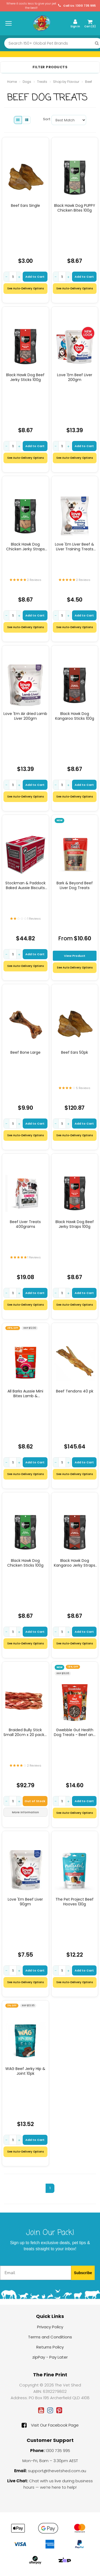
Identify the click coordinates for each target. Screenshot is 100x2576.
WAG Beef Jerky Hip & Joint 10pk (25, 2071)
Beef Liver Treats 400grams (25, 1224)
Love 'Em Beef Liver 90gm (25, 1901)
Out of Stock (35, 1801)
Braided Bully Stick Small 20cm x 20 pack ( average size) (25, 1732)
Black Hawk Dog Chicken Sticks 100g (25, 1563)
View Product (74, 956)
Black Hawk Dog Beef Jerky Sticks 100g (25, 377)
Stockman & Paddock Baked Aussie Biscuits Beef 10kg (25, 885)
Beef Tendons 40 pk (74, 1391)
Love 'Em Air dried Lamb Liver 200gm (25, 716)
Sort (45, 119)
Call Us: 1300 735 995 (77, 6)
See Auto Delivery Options (75, 968)
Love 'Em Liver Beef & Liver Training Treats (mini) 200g (74, 546)
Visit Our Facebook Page (50, 2425)
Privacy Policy (50, 2327)
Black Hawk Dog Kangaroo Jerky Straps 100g (74, 1563)
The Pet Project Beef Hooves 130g (74, 1901)
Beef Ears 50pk (74, 1052)
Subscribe (83, 2273)
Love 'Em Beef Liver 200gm (74, 377)
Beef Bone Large (25, 1052)
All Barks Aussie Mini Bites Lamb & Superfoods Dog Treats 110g (25, 1393)
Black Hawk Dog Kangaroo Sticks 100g (74, 716)
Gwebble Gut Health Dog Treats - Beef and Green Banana (74, 1732)
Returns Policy (50, 2347)
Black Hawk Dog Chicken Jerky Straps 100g (25, 546)
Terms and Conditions (50, 2337)
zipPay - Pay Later (50, 2357)
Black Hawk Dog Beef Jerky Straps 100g (74, 1224)
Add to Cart (35, 277)
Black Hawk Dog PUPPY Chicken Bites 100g (74, 208)
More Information (25, 1812)
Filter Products (50, 67)
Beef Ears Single (25, 205)
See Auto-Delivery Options (25, 288)
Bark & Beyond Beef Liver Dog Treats (75, 885)
